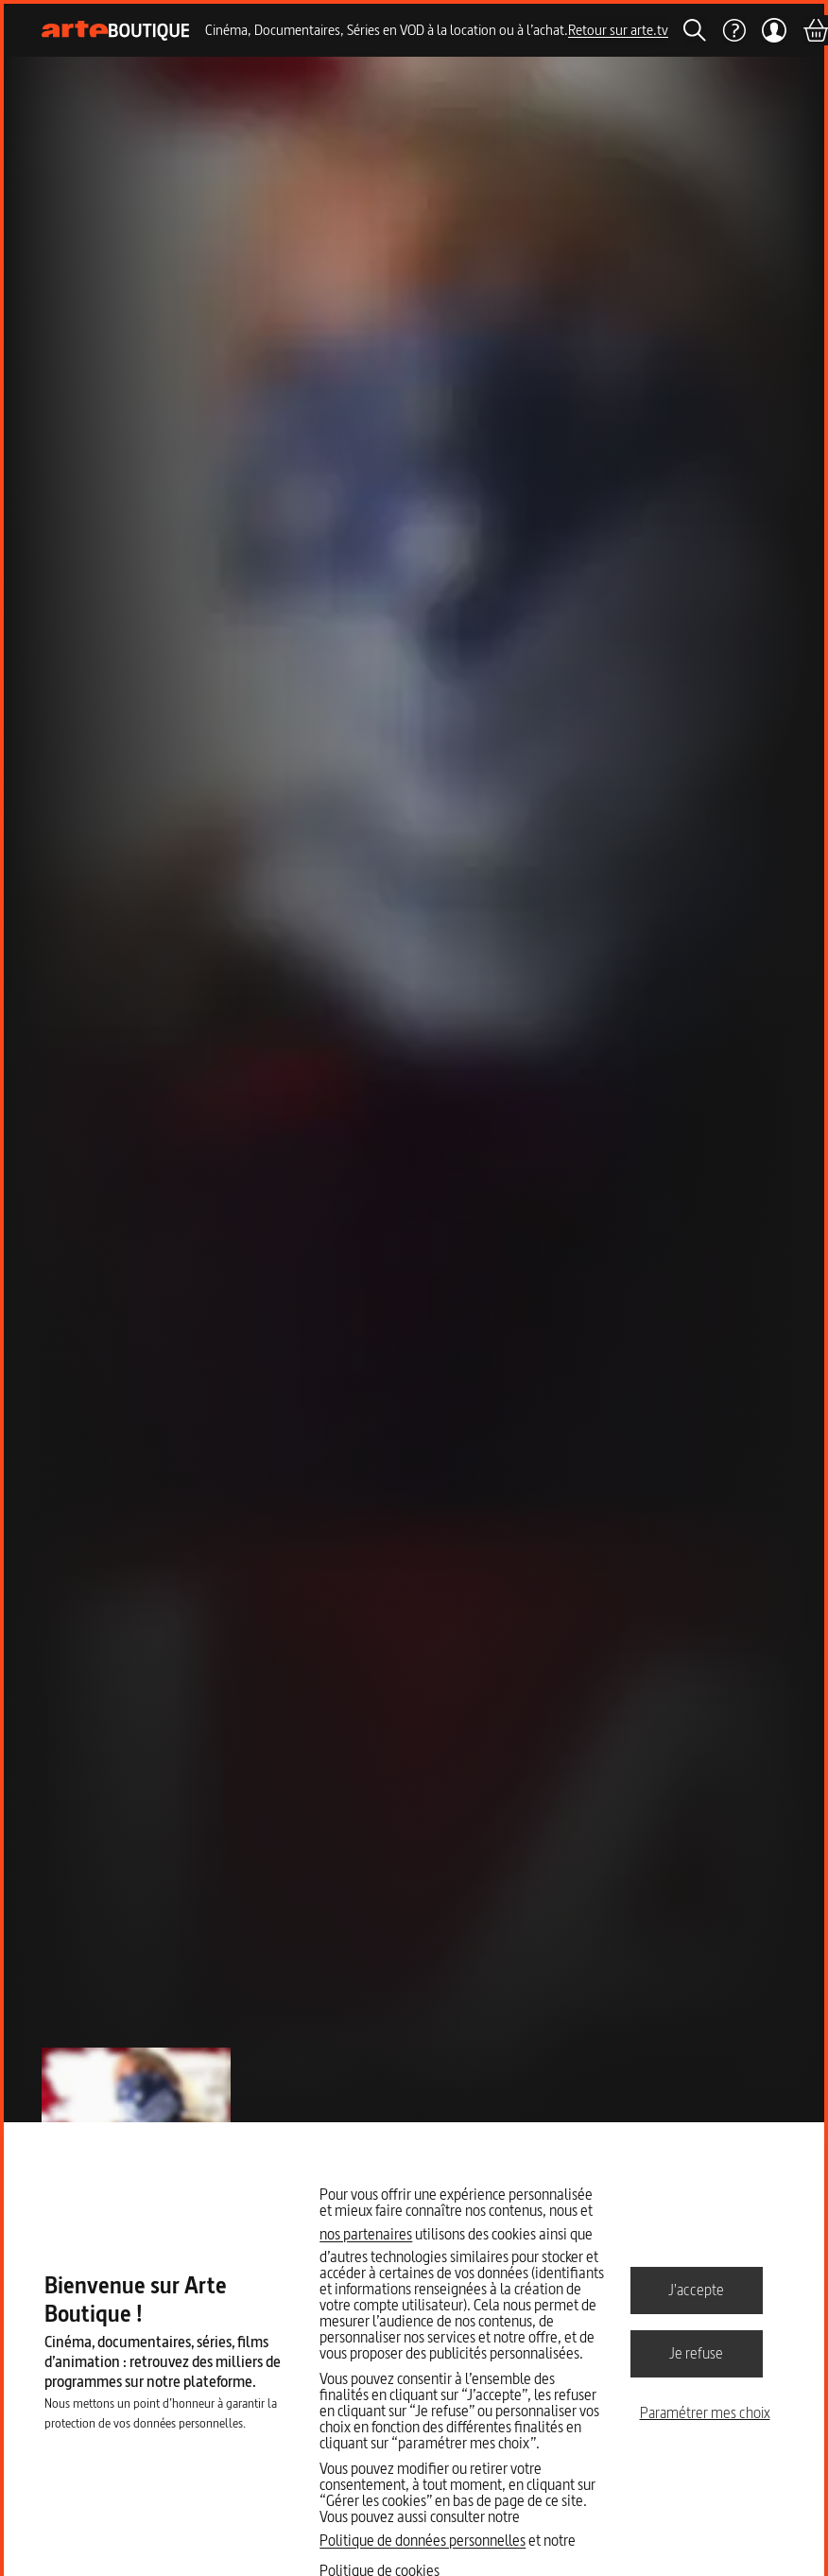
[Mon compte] (773, 30)
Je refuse (696, 2353)
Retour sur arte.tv (618, 30)
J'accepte (696, 2289)
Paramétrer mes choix (705, 2412)
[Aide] (733, 30)
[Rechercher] (694, 30)
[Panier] (815, 30)
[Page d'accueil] (116, 30)
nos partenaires (365, 2233)
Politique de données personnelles (422, 2540)
